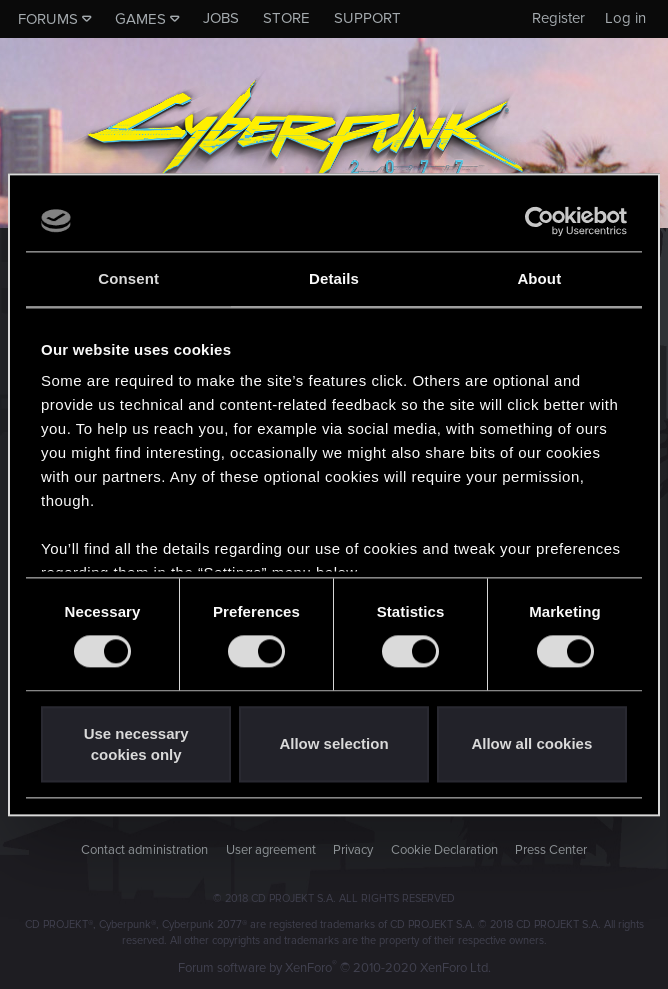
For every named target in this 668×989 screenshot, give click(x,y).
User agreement (271, 850)
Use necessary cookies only (136, 744)
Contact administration (144, 850)
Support (367, 18)
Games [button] (140, 19)
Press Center (551, 850)
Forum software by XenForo (334, 968)
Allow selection (333, 744)
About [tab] (539, 278)
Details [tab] (334, 278)
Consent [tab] (128, 278)
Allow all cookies (531, 744)
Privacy (353, 850)
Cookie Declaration (444, 850)
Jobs (221, 18)
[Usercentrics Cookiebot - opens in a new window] (539, 221)
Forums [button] (48, 19)
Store (286, 18)
